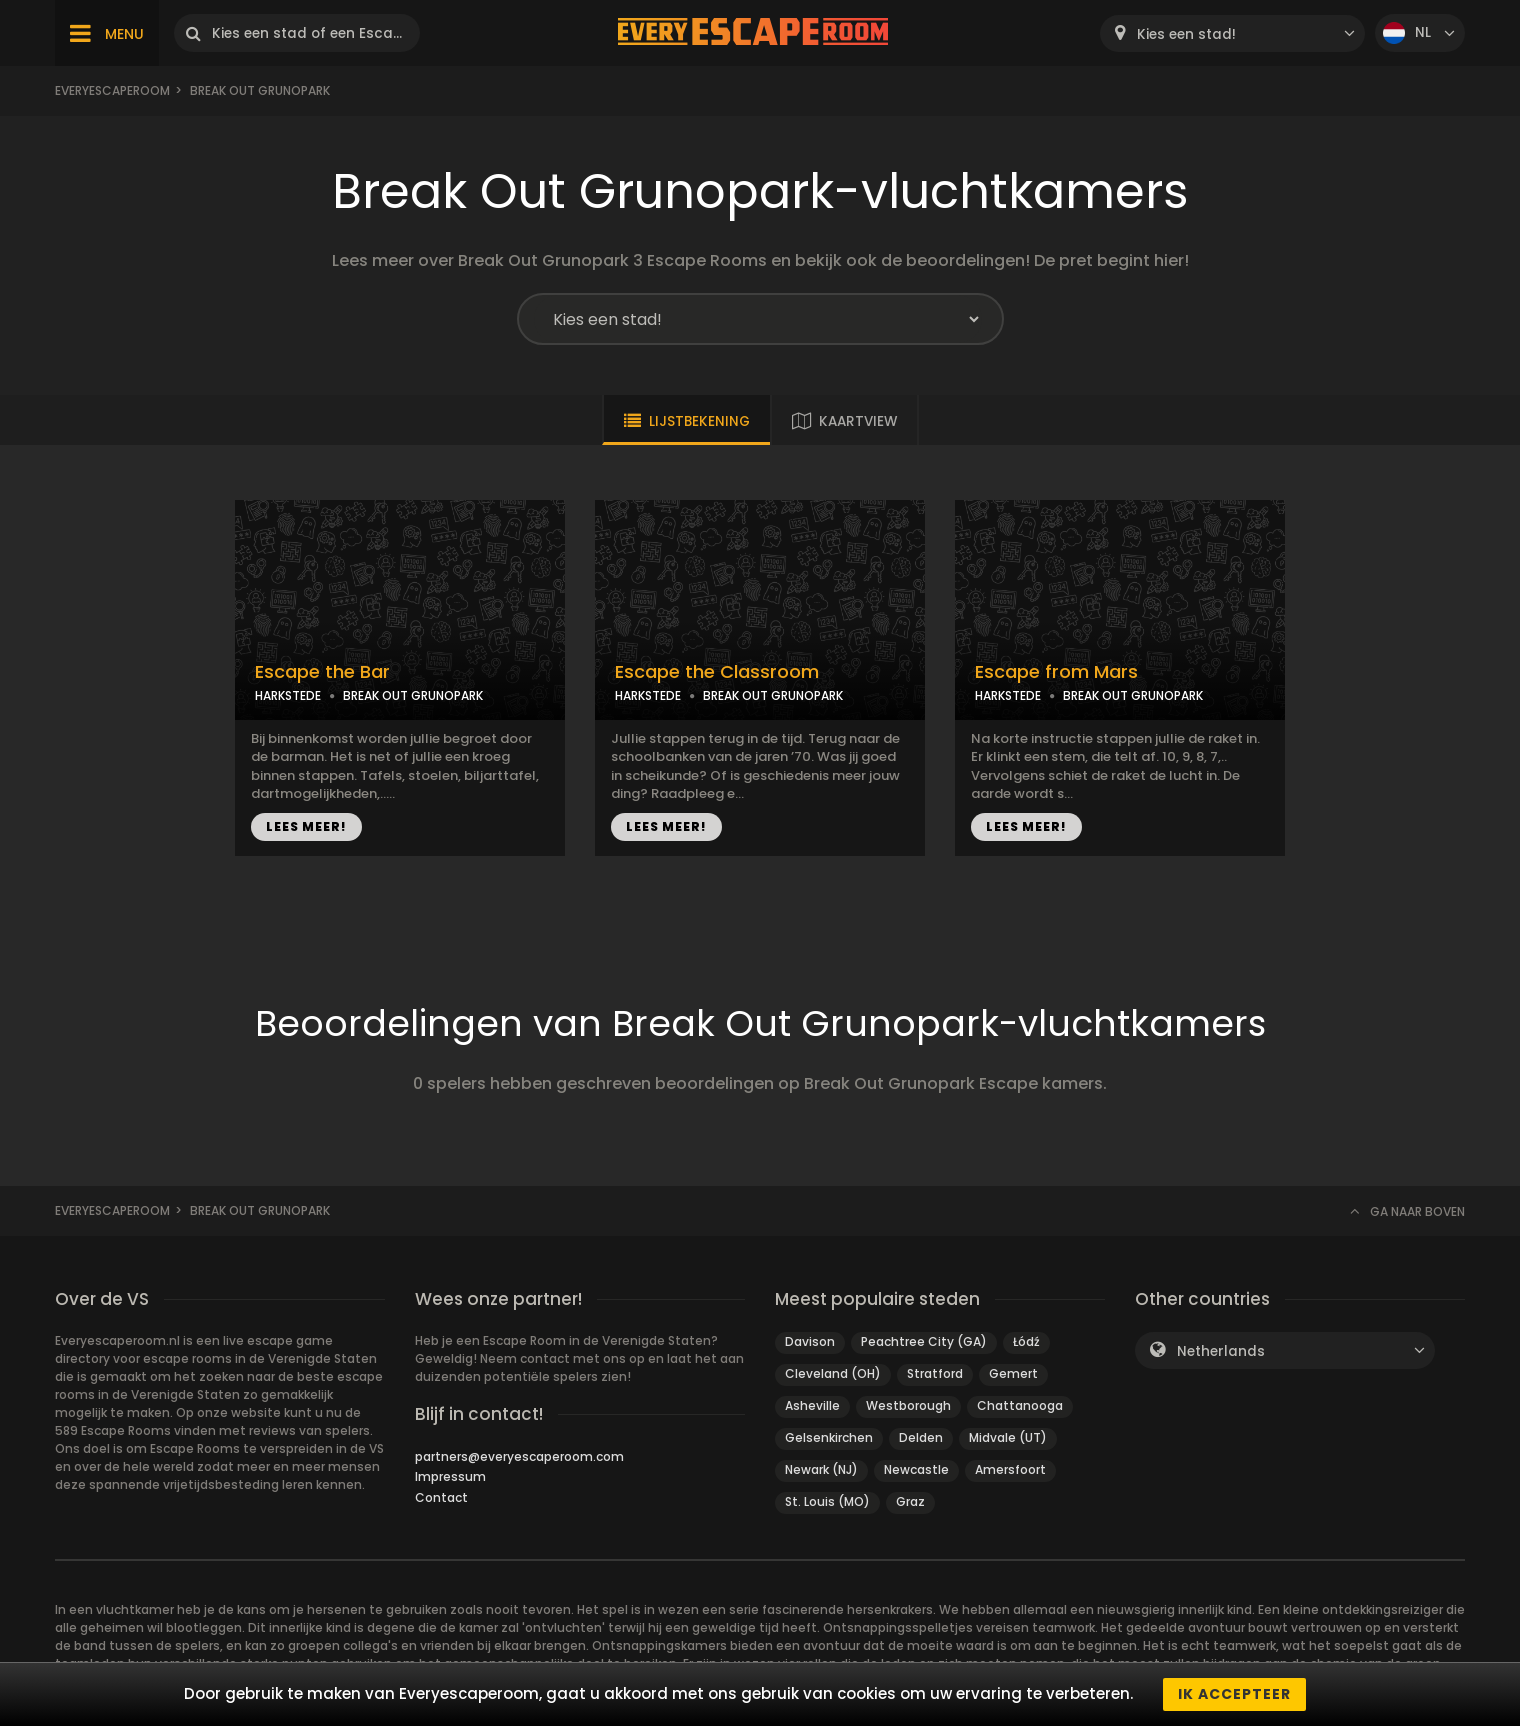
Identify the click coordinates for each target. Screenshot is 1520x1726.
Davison (810, 1341)
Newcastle (916, 1469)
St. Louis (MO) (827, 1501)
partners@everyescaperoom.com (519, 1456)
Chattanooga (1020, 1405)
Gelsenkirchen (829, 1437)
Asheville (812, 1405)
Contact (441, 1497)
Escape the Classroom (717, 672)
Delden (921, 1437)
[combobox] (1232, 33)
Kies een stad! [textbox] (1186, 34)
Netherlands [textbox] (1221, 1351)
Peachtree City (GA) (924, 1341)
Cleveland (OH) (833, 1373)
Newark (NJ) (821, 1469)
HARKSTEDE (288, 695)
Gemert (1013, 1373)
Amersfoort (1010, 1469)
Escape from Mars (1056, 672)
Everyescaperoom (112, 90)
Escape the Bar (322, 672)
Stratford (935, 1373)
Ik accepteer (1234, 1694)
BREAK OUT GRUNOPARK (413, 695)
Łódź (1026, 1341)
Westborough (908, 1405)
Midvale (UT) (1008, 1437)
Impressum (450, 1476)
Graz (910, 1501)
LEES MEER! (306, 826)
